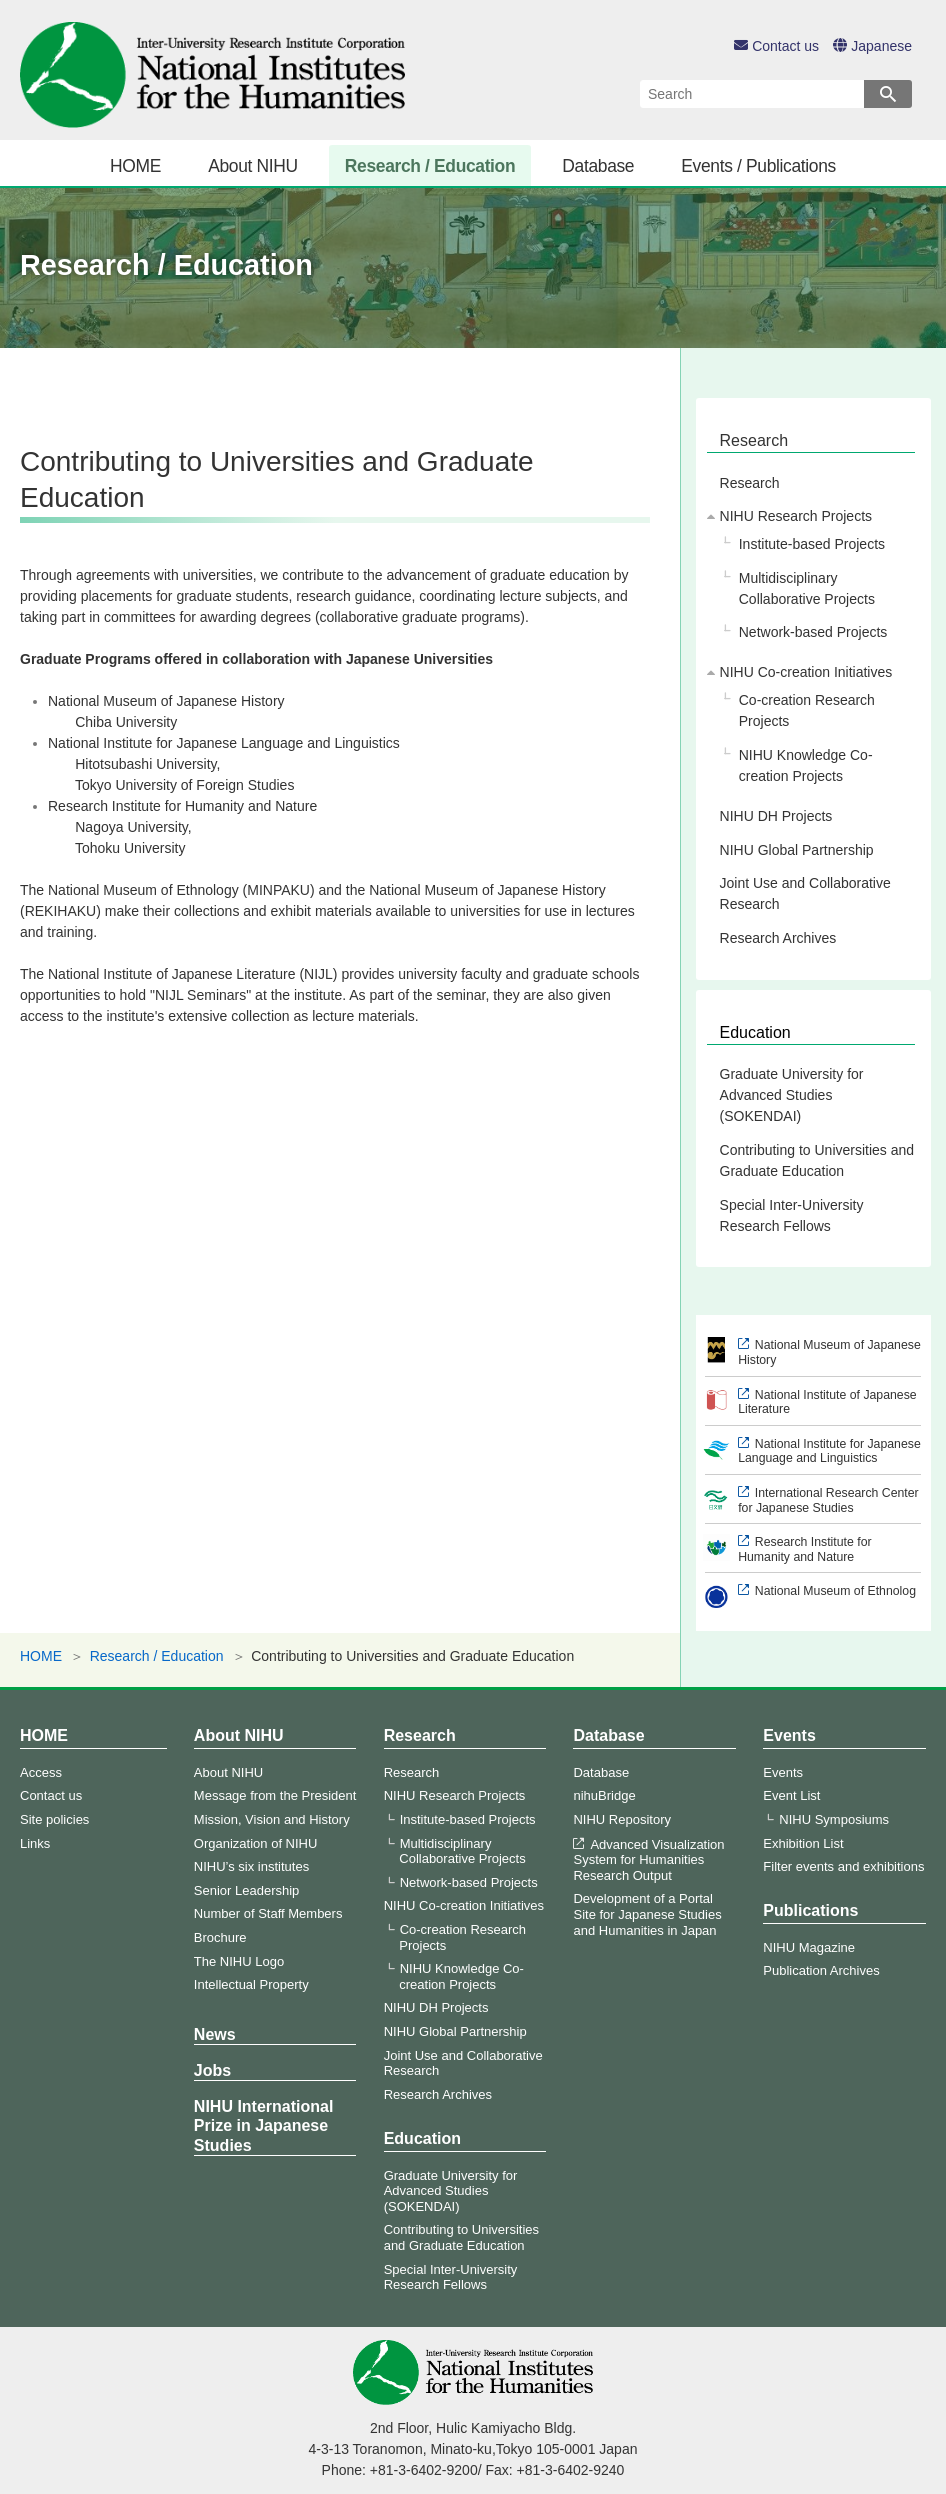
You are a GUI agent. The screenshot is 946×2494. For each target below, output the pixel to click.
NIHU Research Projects (796, 516)
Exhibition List (803, 1843)
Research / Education (430, 166)
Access (41, 1772)
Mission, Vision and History (272, 1819)
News (215, 2034)
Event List (791, 1795)
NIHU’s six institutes (251, 1866)
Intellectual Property (251, 1984)
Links (35, 1843)
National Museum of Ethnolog (835, 1591)
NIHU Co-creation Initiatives (806, 672)
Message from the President (275, 1795)
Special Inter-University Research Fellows (792, 1215)
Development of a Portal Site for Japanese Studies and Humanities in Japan (647, 1914)
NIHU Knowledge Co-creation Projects (806, 765)
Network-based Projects (813, 632)
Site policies (54, 1819)
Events (789, 1735)
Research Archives (778, 938)
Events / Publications (758, 166)
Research (754, 440)
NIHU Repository (622, 1819)
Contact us (776, 46)
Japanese (872, 46)
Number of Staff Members (268, 1913)
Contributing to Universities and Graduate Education (817, 1160)
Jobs (212, 2070)
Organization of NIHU (256, 1843)
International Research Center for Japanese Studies (828, 1500)
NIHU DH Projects (776, 816)
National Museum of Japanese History (829, 1352)
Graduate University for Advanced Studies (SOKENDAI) (792, 1095)
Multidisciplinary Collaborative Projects (807, 588)
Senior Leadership (247, 1890)
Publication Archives (821, 1970)
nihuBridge (604, 1795)
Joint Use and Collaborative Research (805, 893)
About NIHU (253, 166)
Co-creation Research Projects (807, 710)
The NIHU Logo (239, 1961)
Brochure (220, 1937)
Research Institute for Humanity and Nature (804, 1549)
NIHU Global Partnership (797, 850)
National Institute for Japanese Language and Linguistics (829, 1451)
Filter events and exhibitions (843, 1866)
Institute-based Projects (812, 544)
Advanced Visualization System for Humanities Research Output (648, 1860)
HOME (135, 166)
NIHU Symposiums (834, 1819)
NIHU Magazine (809, 1947)
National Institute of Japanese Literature (827, 1402)
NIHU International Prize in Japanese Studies (264, 2125)
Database (598, 166)
